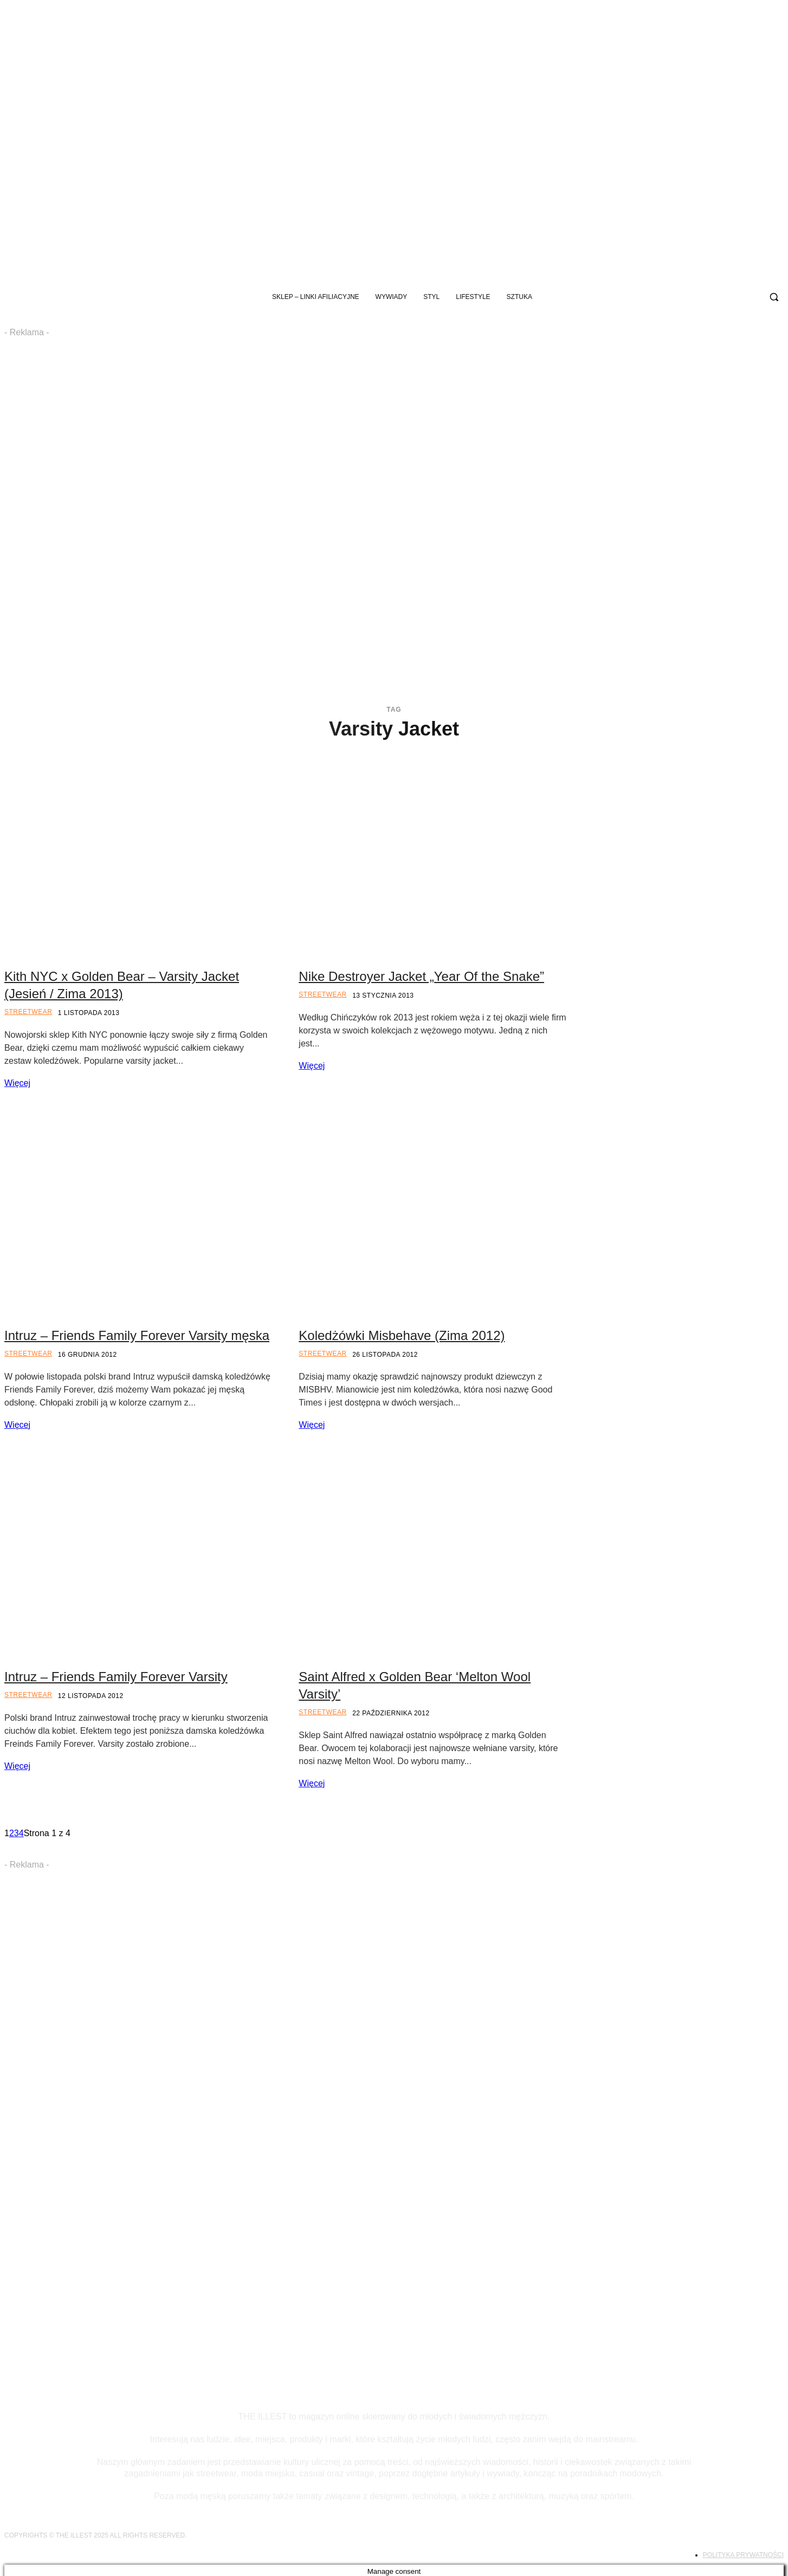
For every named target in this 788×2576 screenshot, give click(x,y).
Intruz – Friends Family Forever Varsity (116, 1676)
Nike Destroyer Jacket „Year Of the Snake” (421, 976)
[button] (774, 297)
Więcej (17, 1083)
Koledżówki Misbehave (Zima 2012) (402, 1335)
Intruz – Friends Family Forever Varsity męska (136, 1335)
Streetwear (28, 1012)
